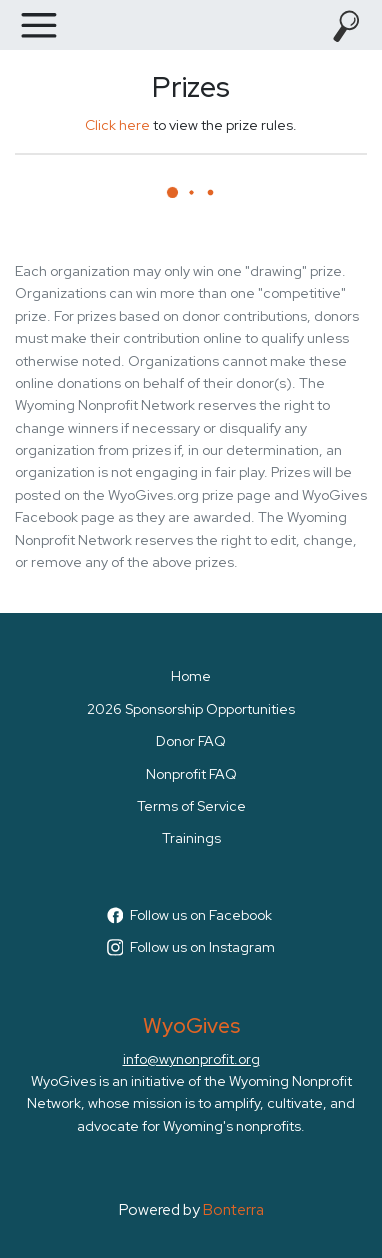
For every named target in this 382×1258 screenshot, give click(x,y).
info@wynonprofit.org (191, 1059)
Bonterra (233, 1209)
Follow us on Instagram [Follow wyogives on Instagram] (191, 947)
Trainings (191, 838)
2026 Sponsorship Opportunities (191, 709)
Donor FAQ (191, 741)
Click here (117, 125)
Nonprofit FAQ (191, 774)
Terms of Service (191, 806)
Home (191, 676)
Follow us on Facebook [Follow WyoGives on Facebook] (190, 915)
